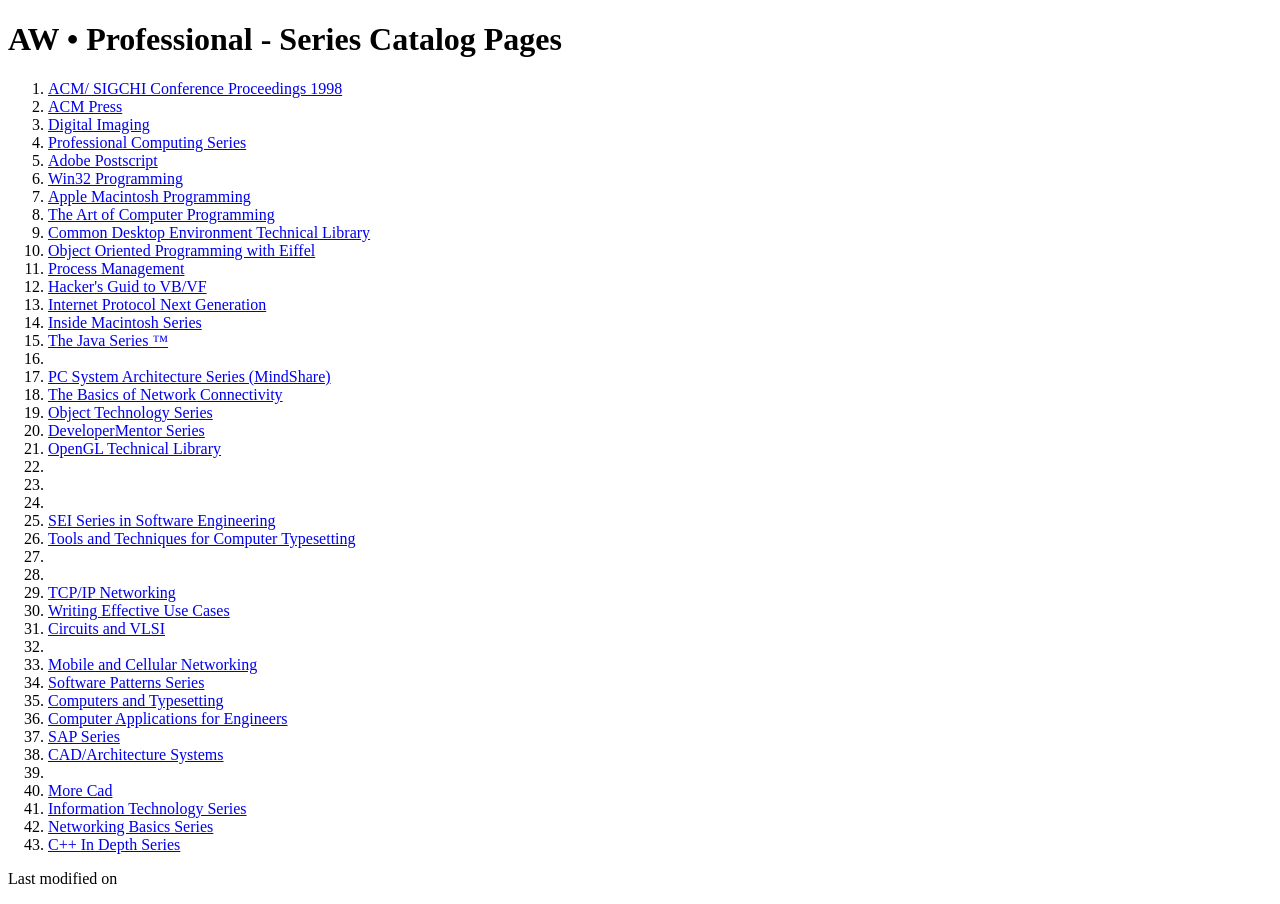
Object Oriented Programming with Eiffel (181, 250)
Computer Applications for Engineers (168, 718)
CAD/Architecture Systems (136, 754)
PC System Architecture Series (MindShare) (189, 376)
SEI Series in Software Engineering (162, 520)
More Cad (80, 790)
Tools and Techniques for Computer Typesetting (202, 538)
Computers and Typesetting (135, 700)
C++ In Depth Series (114, 844)
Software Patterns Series (126, 682)
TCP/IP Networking (112, 592)
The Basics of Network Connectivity (165, 394)
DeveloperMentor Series (126, 430)
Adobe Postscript (103, 160)
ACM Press (85, 106)
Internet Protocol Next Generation (157, 304)
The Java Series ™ (108, 340)
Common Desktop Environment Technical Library (209, 232)
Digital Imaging (99, 124)
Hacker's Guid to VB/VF (127, 286)
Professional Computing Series (147, 142)
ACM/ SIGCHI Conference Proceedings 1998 (195, 88)
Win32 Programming (115, 178)
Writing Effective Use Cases (139, 610)
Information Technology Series (147, 808)
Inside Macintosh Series (125, 322)
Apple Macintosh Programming (149, 196)
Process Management (116, 268)
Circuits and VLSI (106, 628)
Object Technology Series (130, 412)
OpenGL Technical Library (134, 448)
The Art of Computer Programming (161, 214)
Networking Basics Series (130, 826)
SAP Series (84, 736)
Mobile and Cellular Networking (152, 664)
